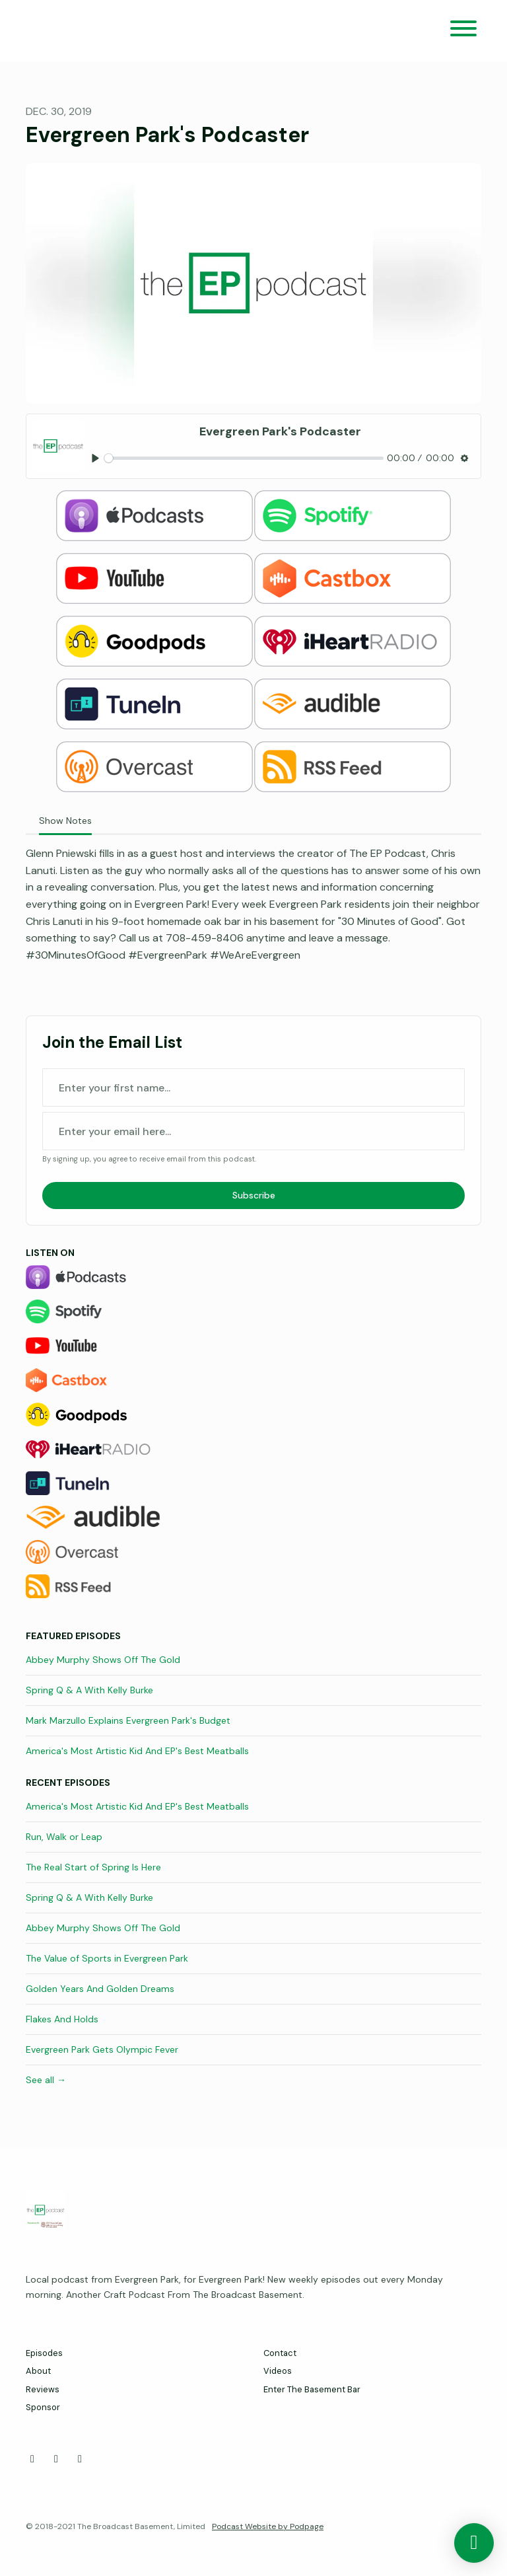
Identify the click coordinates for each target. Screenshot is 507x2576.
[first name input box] (253, 1087)
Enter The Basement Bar (311, 2389)
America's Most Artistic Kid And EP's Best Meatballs (137, 1751)
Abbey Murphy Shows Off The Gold (103, 1660)
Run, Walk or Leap (64, 1837)
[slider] (244, 458)
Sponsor (43, 2407)
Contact (279, 2353)
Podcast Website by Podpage (267, 2526)
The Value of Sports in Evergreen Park (107, 1958)
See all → (46, 2080)
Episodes (44, 2353)
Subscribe (253, 1195)
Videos (277, 2370)
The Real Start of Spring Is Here (93, 1867)
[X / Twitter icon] (56, 2459)
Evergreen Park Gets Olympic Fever (102, 2049)
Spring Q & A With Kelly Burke (89, 1690)
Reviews (42, 2389)
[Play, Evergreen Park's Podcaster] (95, 458)
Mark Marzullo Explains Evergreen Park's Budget (128, 1720)
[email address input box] (253, 1131)
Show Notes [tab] (65, 821)
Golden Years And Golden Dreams (100, 1989)
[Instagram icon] (79, 2459)
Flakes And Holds (62, 2019)
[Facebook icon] (32, 2459)
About (38, 2370)
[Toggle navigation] (463, 31)
